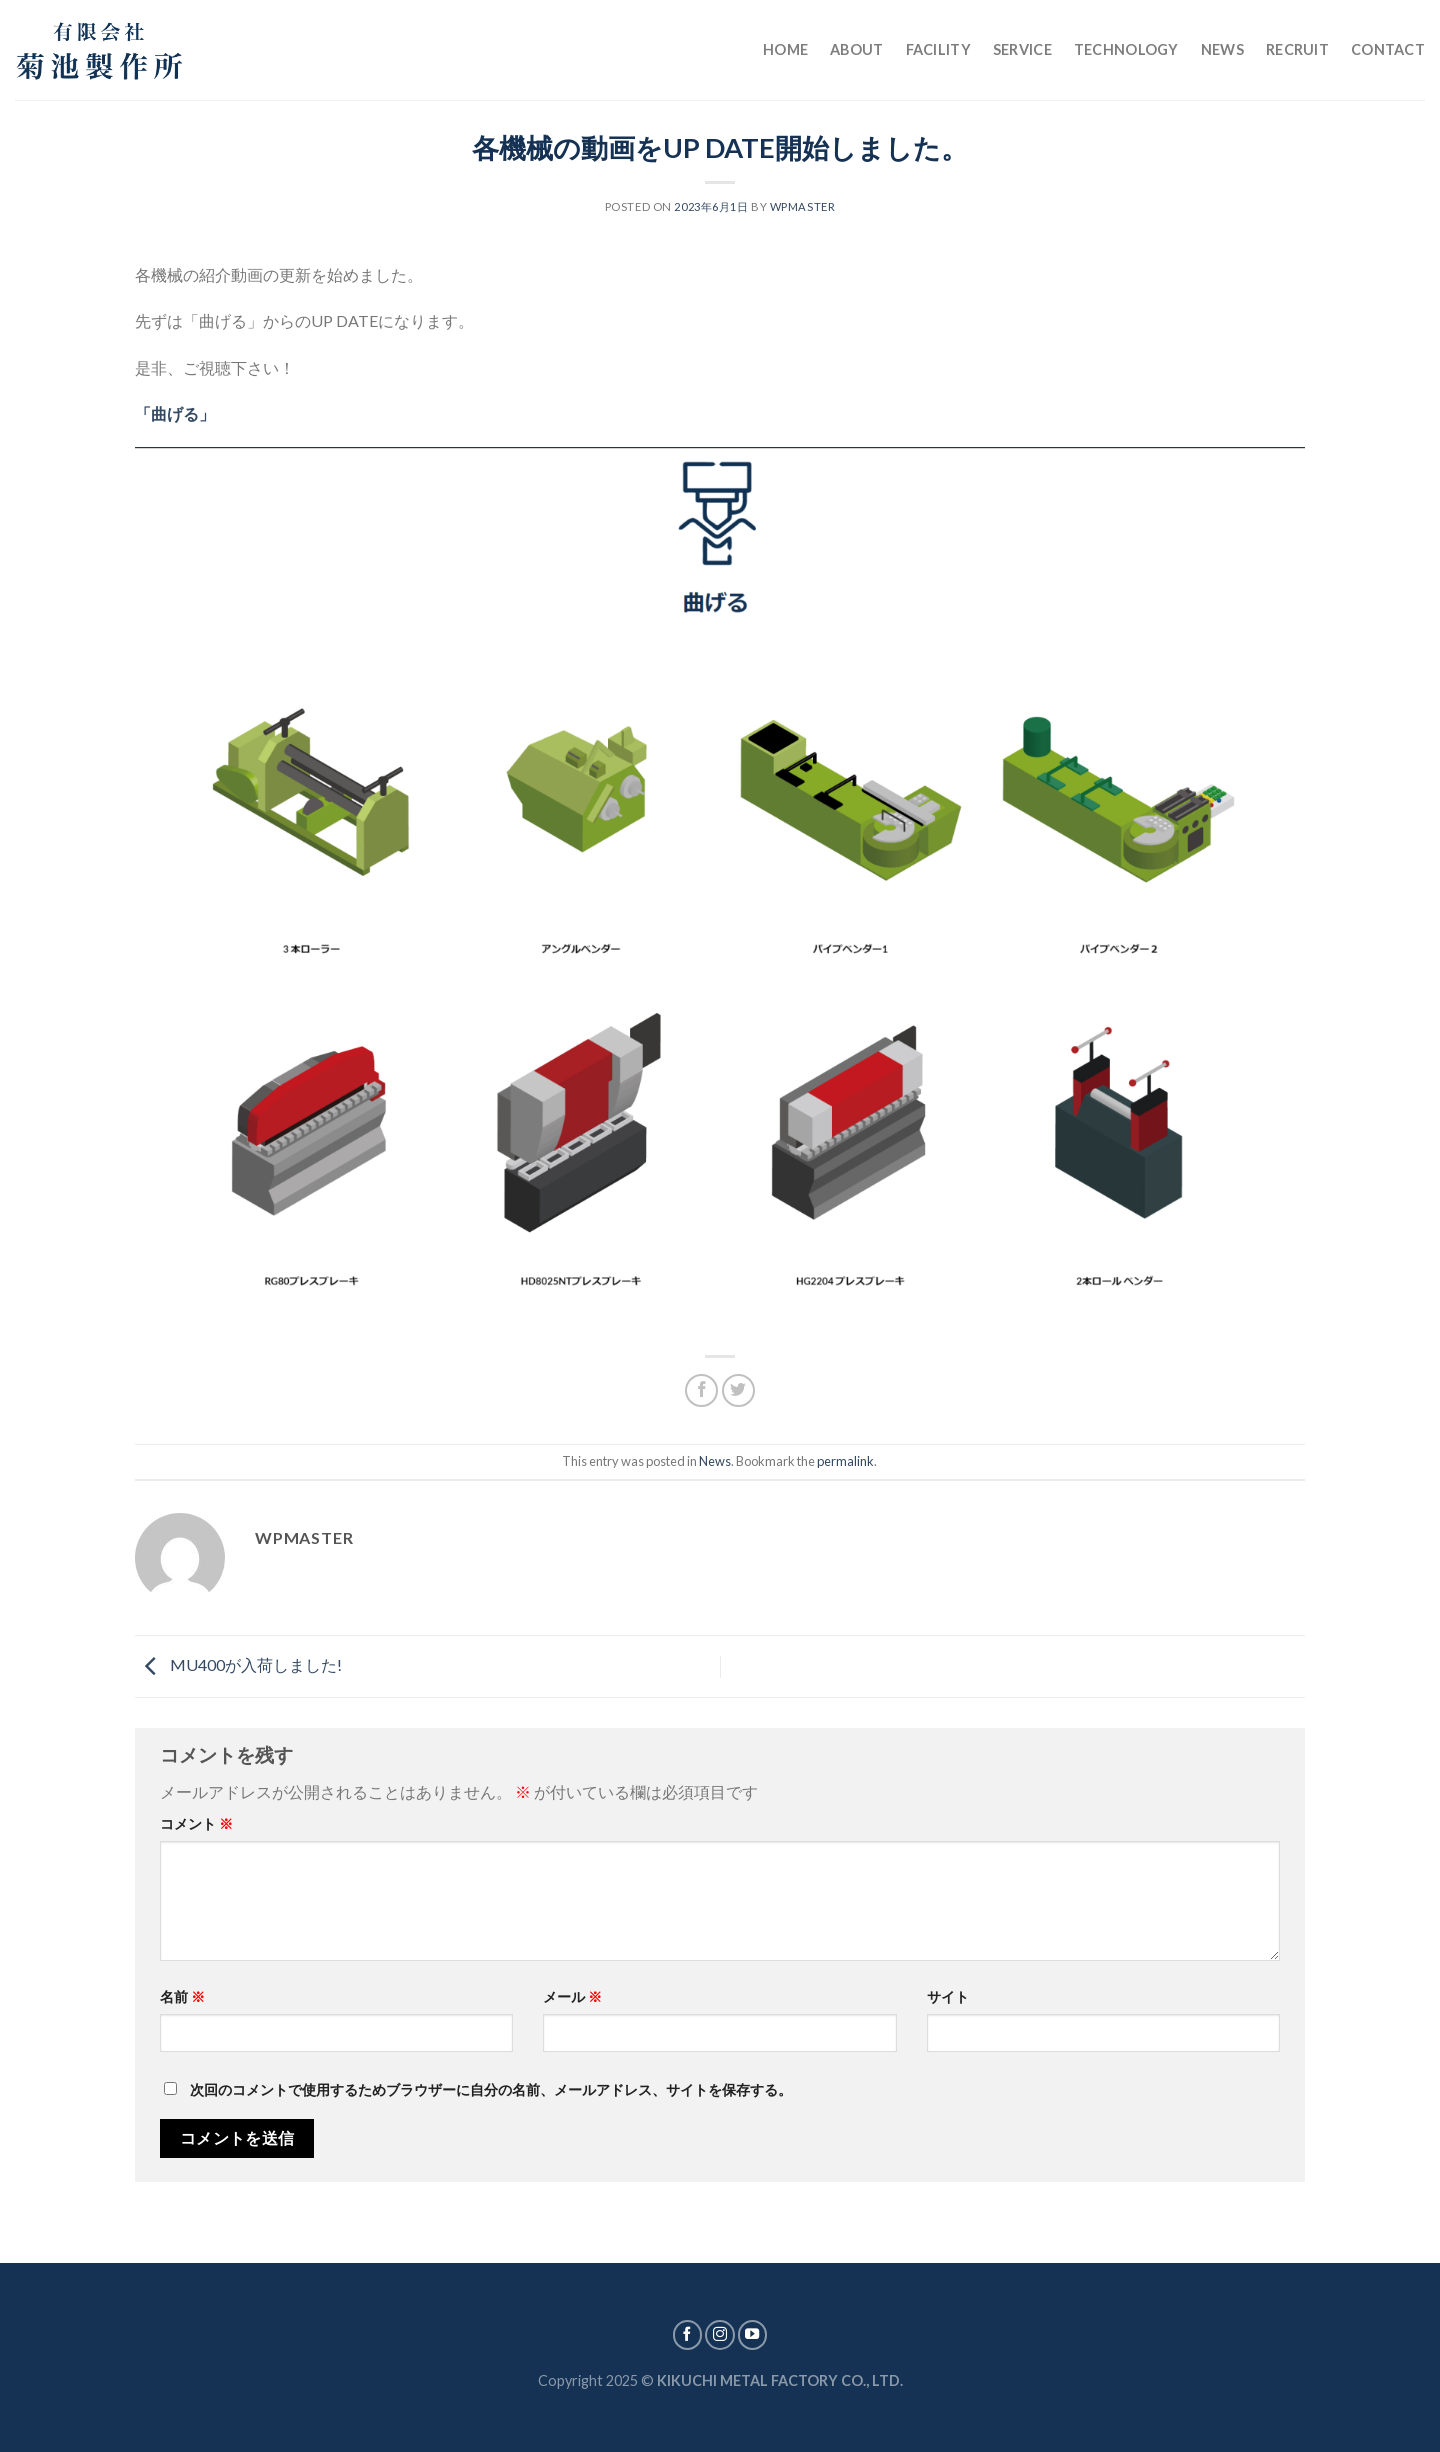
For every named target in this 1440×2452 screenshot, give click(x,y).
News (1222, 49)
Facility (938, 49)
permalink (845, 1461)
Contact (1388, 49)
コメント (196, 1823)
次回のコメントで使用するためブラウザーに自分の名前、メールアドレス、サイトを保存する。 (491, 2089)
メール (572, 1996)
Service (1022, 49)
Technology (1126, 49)
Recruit (1297, 49)
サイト (948, 1996)
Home (785, 49)
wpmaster (802, 206)
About (856, 49)
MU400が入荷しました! (238, 1664)
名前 (182, 1996)
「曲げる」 (175, 413)
